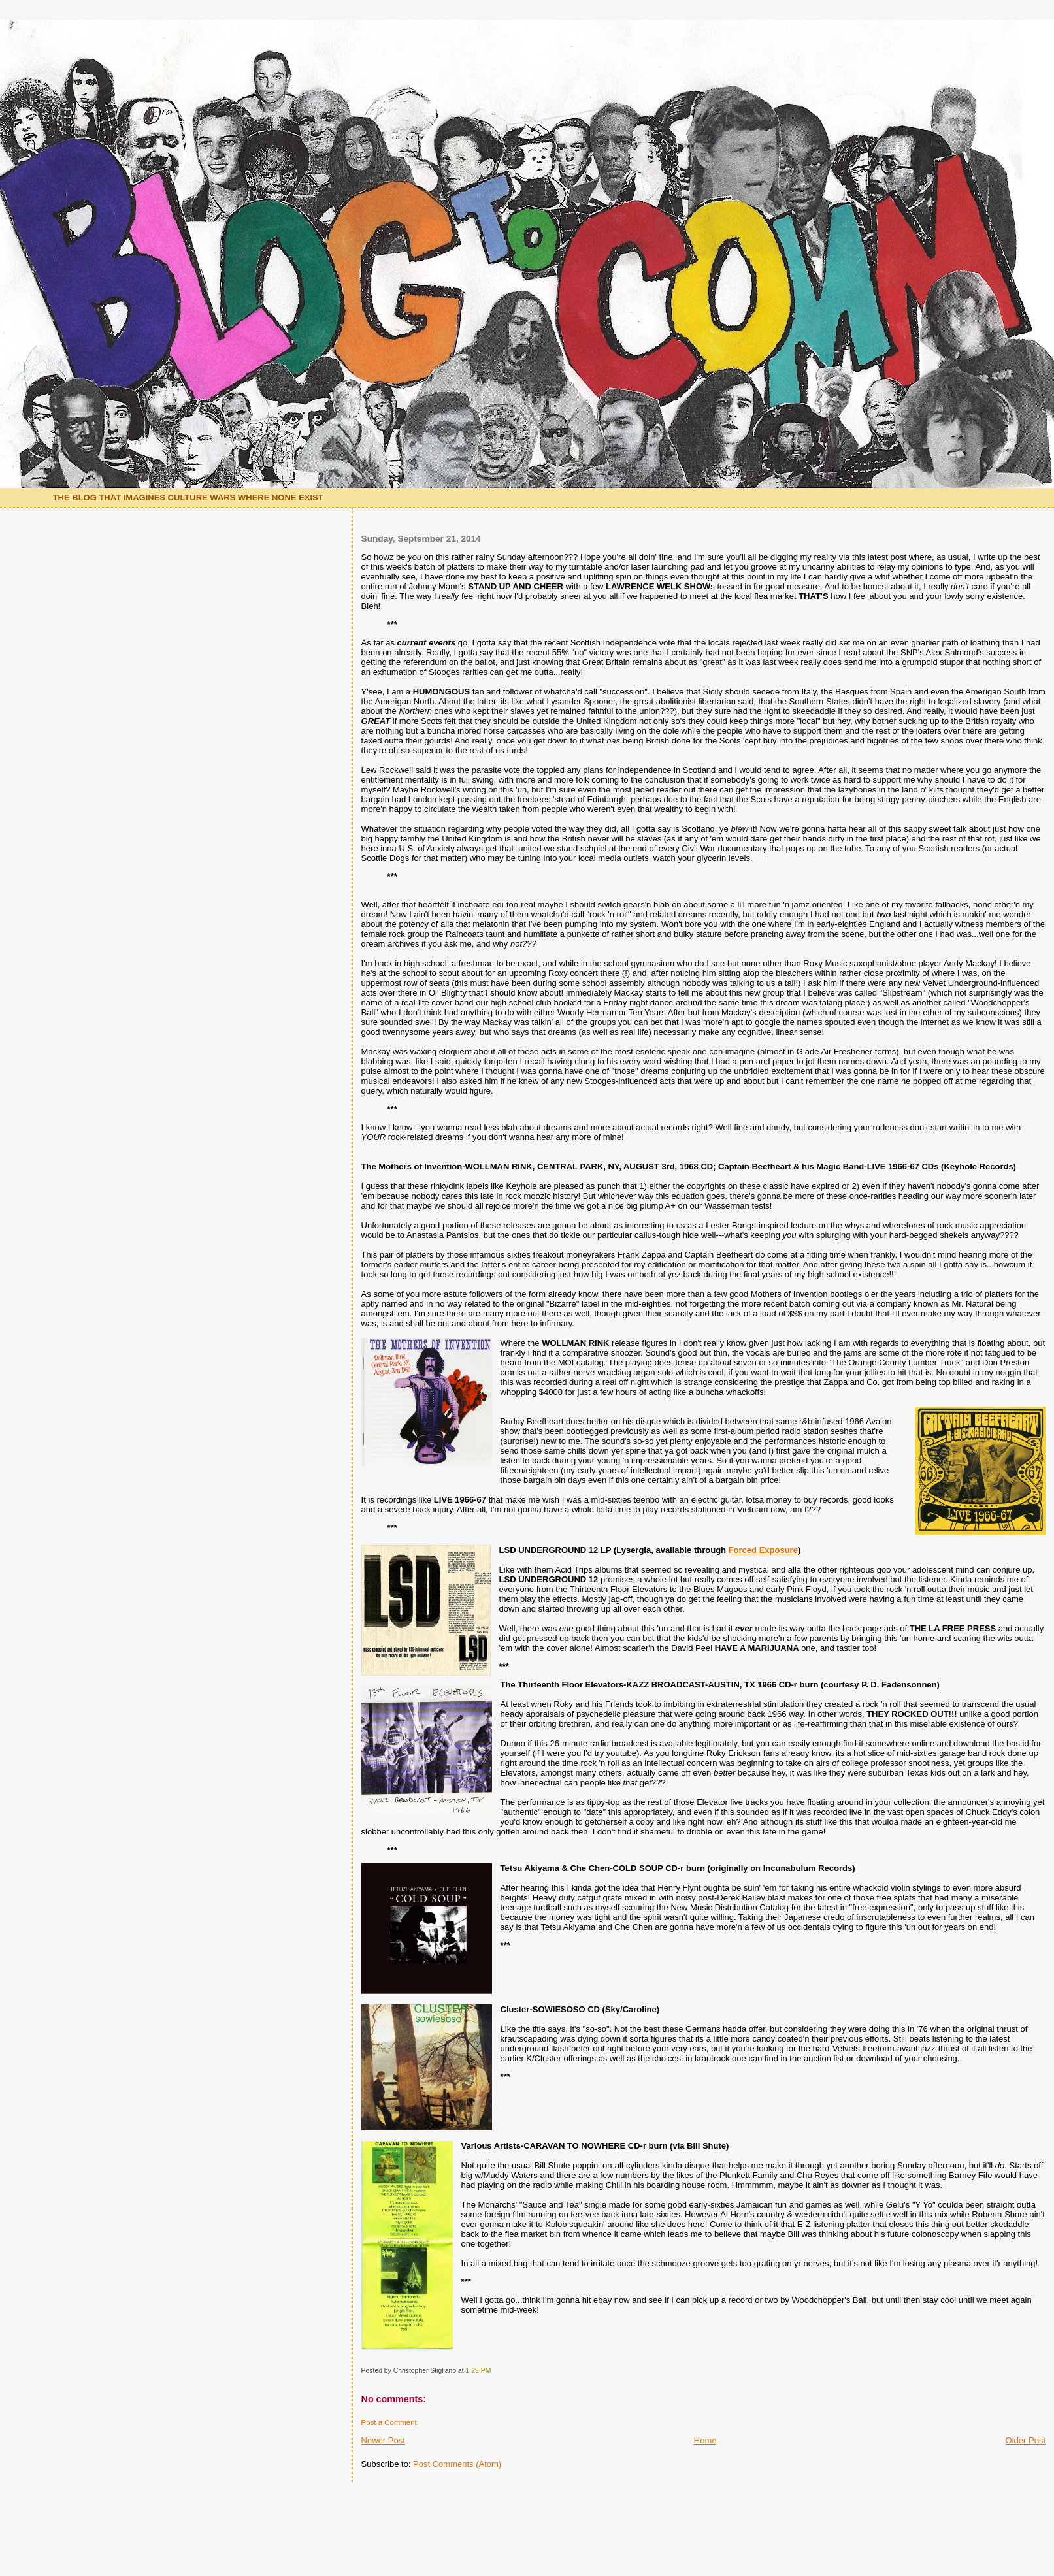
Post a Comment (389, 2422)
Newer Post (383, 2440)
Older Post (1026, 2440)
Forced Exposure (763, 1550)
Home (705, 2440)
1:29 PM (478, 2370)
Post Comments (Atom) (457, 2464)
